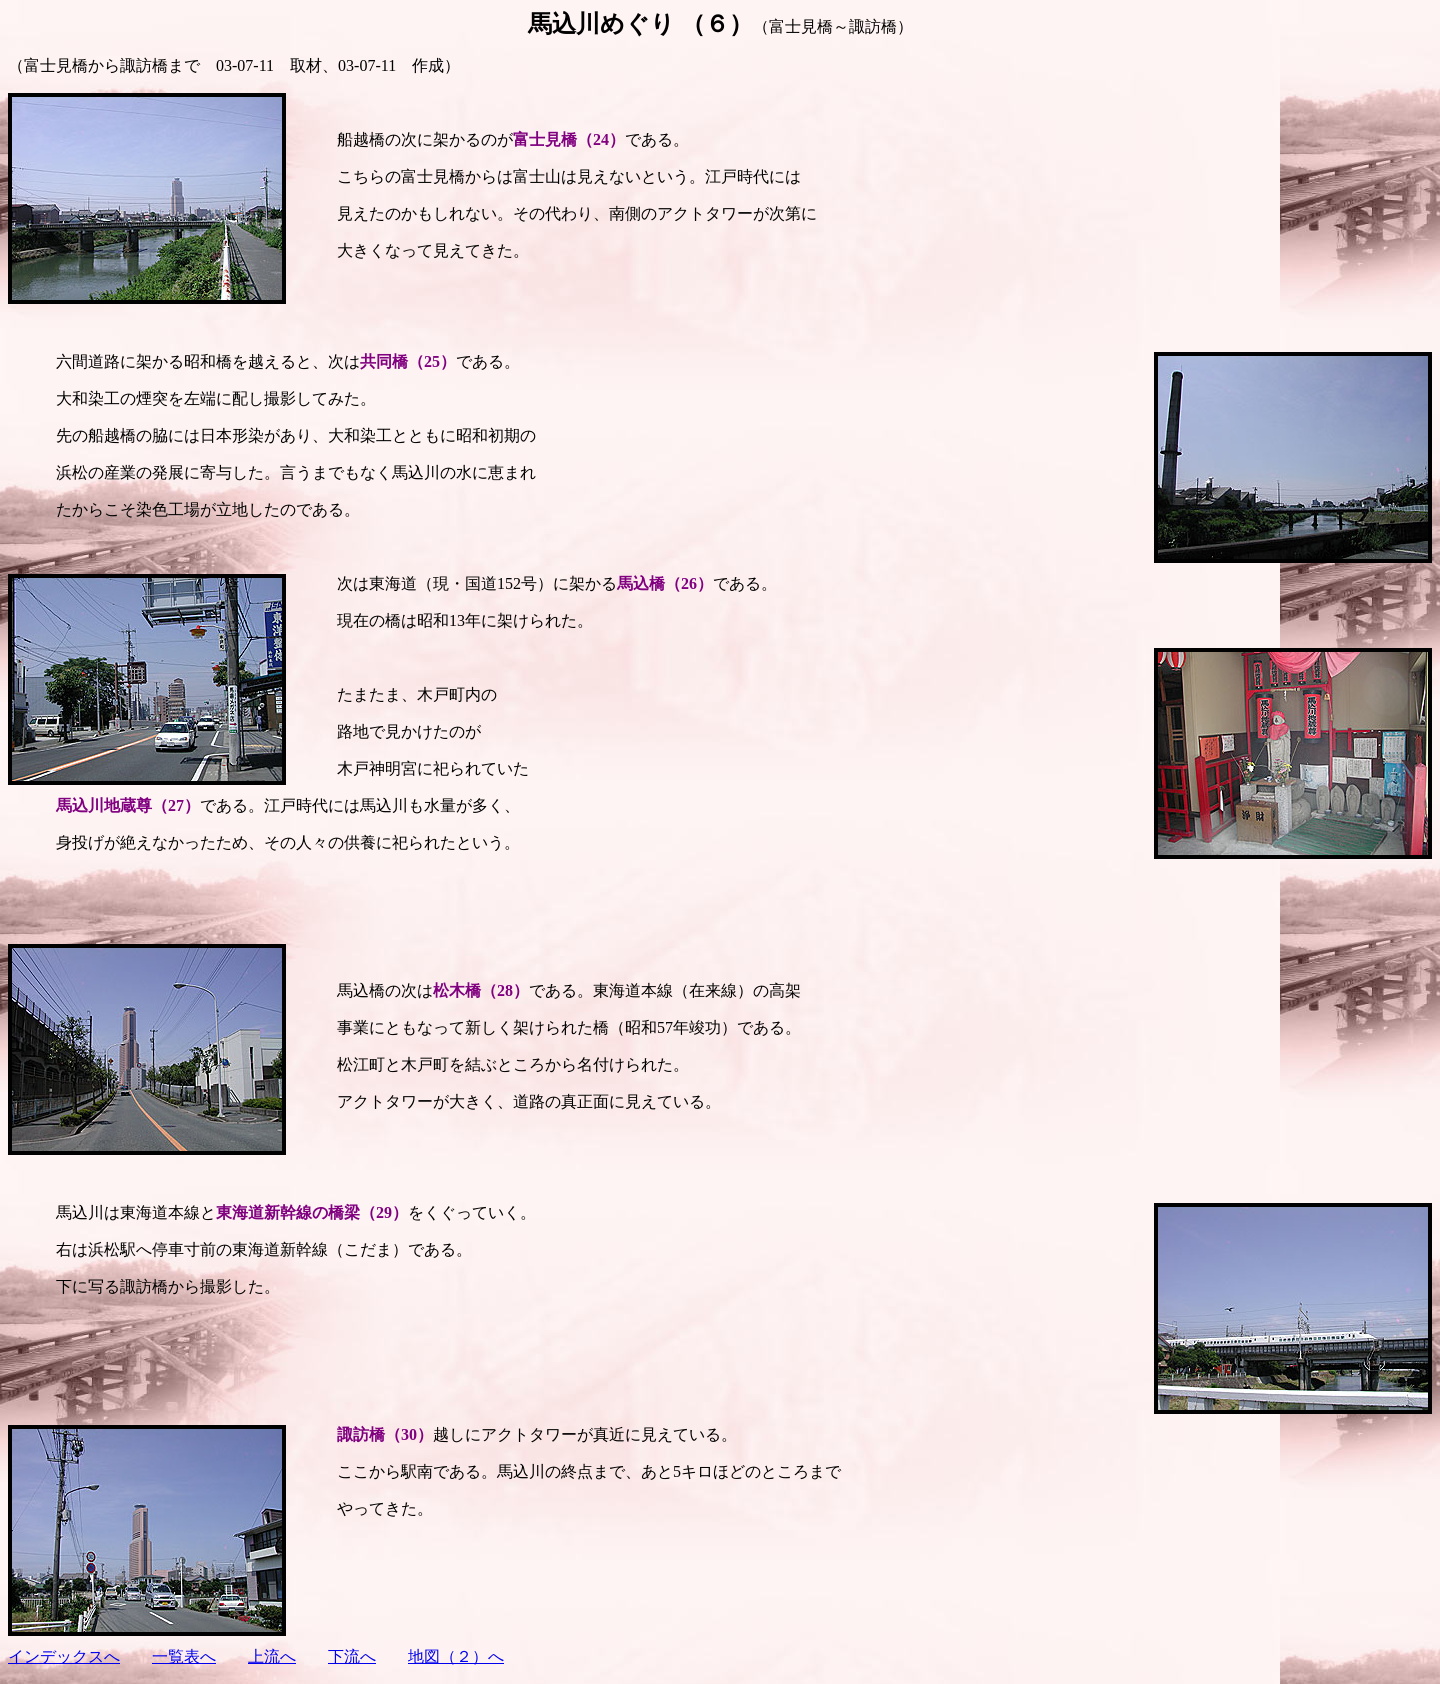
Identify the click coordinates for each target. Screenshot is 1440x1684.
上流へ (272, 1656)
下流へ (352, 1656)
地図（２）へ (456, 1656)
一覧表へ (184, 1656)
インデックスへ (64, 1656)
